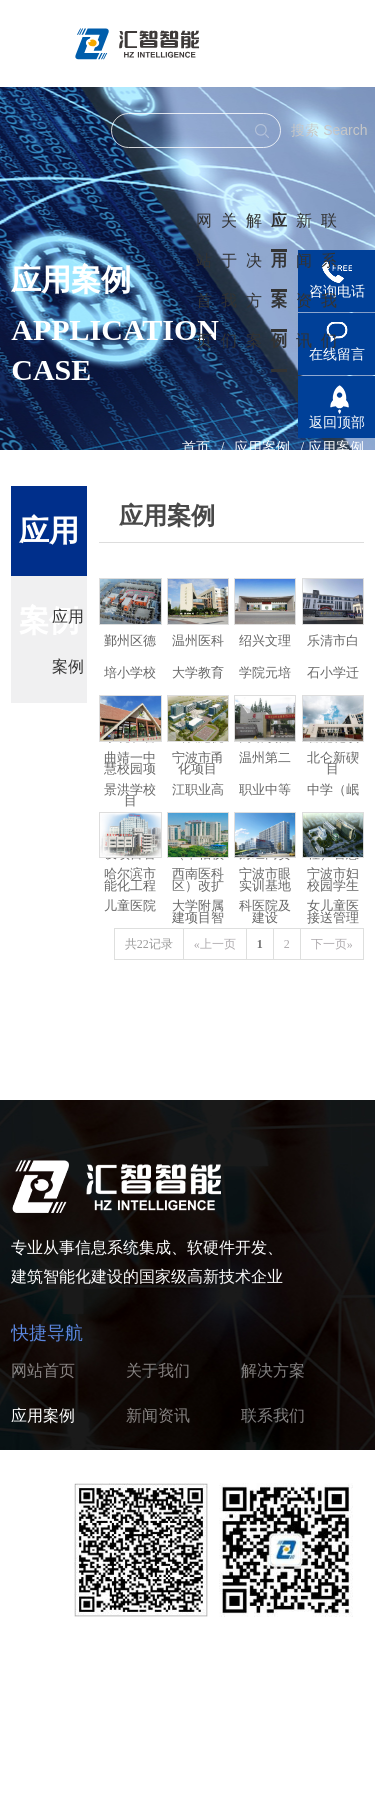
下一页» (332, 944)
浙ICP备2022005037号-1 (283, 1732)
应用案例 (279, 280)
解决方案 (273, 1370)
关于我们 (158, 1370)
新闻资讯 (158, 1415)
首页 (196, 447)
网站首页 (43, 1370)
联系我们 (273, 1415)
